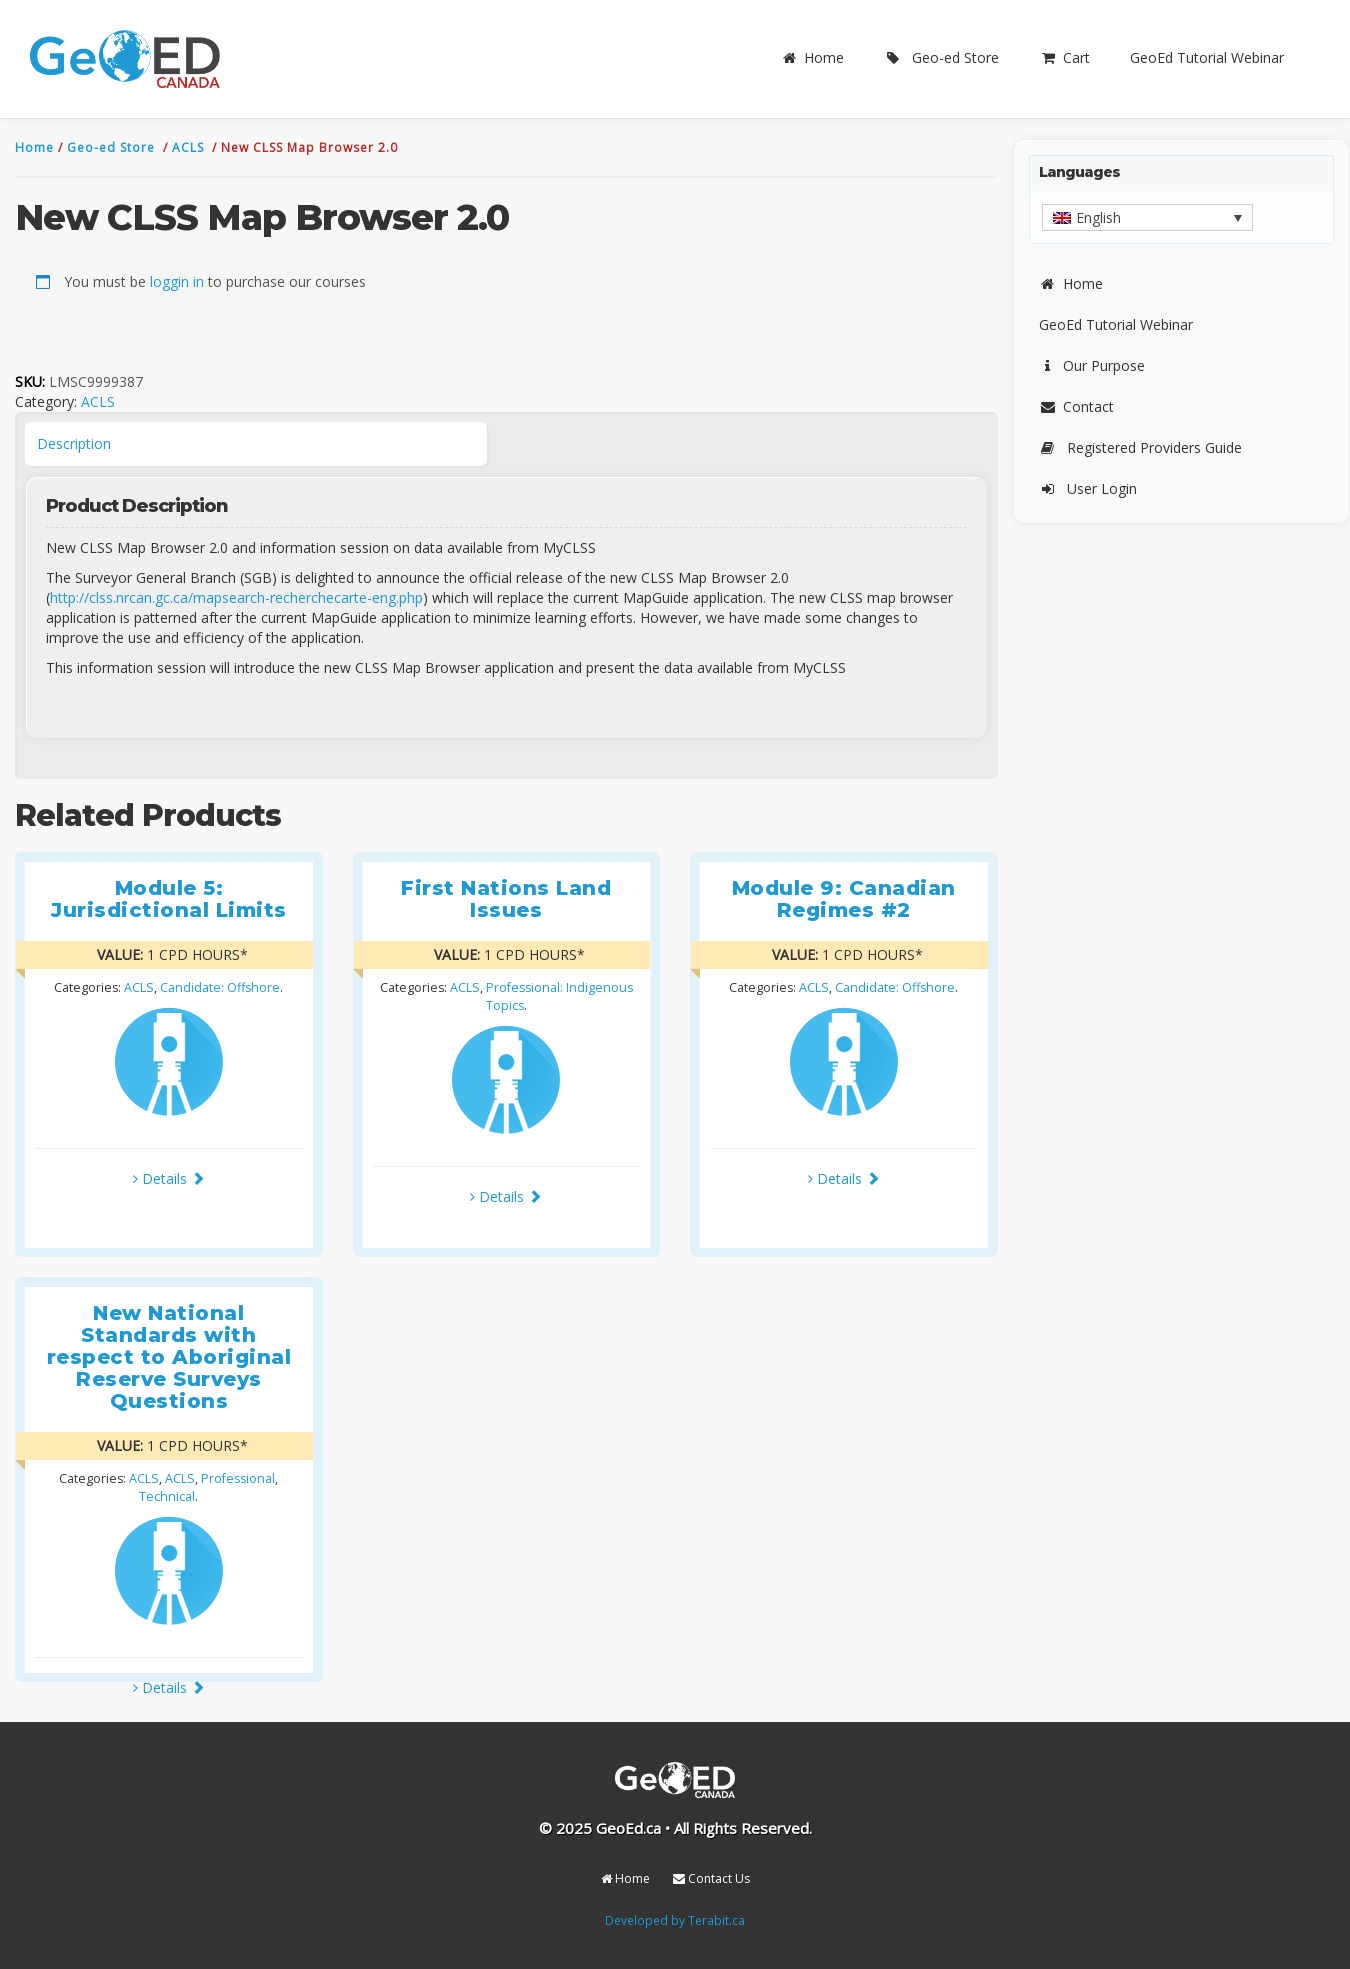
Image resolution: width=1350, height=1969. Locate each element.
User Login (1088, 488)
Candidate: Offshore (220, 987)
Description (74, 443)
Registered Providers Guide (1140, 447)
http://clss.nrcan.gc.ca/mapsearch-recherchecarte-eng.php (236, 597)
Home (812, 57)
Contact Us (711, 1878)
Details (169, 1178)
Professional (238, 1478)
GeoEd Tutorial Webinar (1207, 57)
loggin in (177, 281)
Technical (167, 1496)
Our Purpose (1092, 365)
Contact (1076, 406)
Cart (1064, 57)
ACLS (190, 147)
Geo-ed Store (941, 57)
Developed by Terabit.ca (675, 1920)
